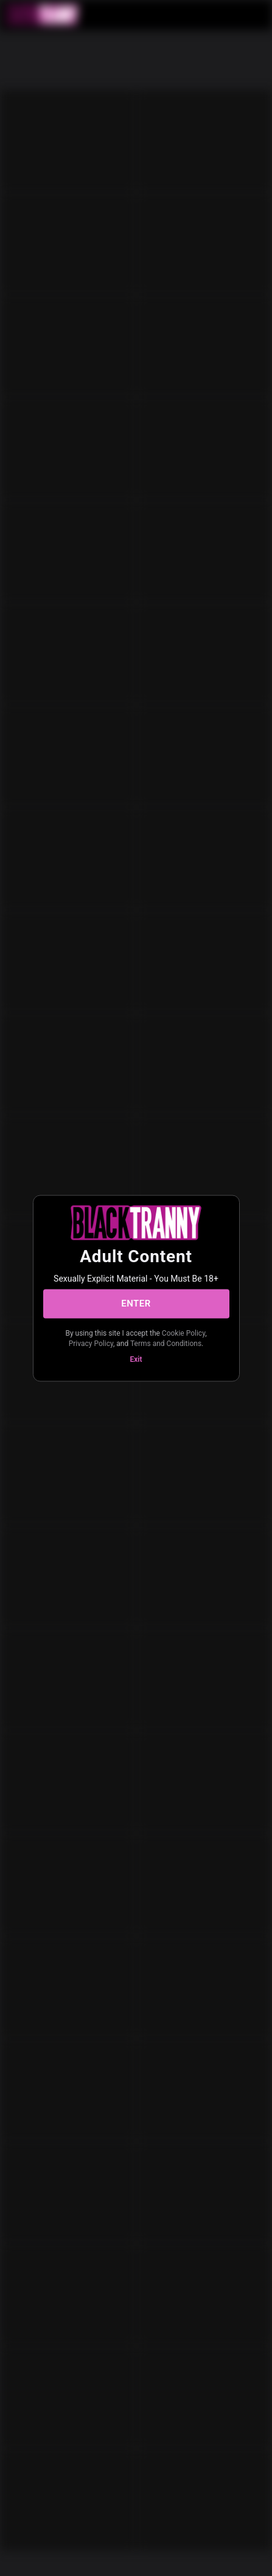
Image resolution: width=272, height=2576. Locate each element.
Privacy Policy (91, 1343)
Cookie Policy (183, 1332)
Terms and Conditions (165, 1343)
